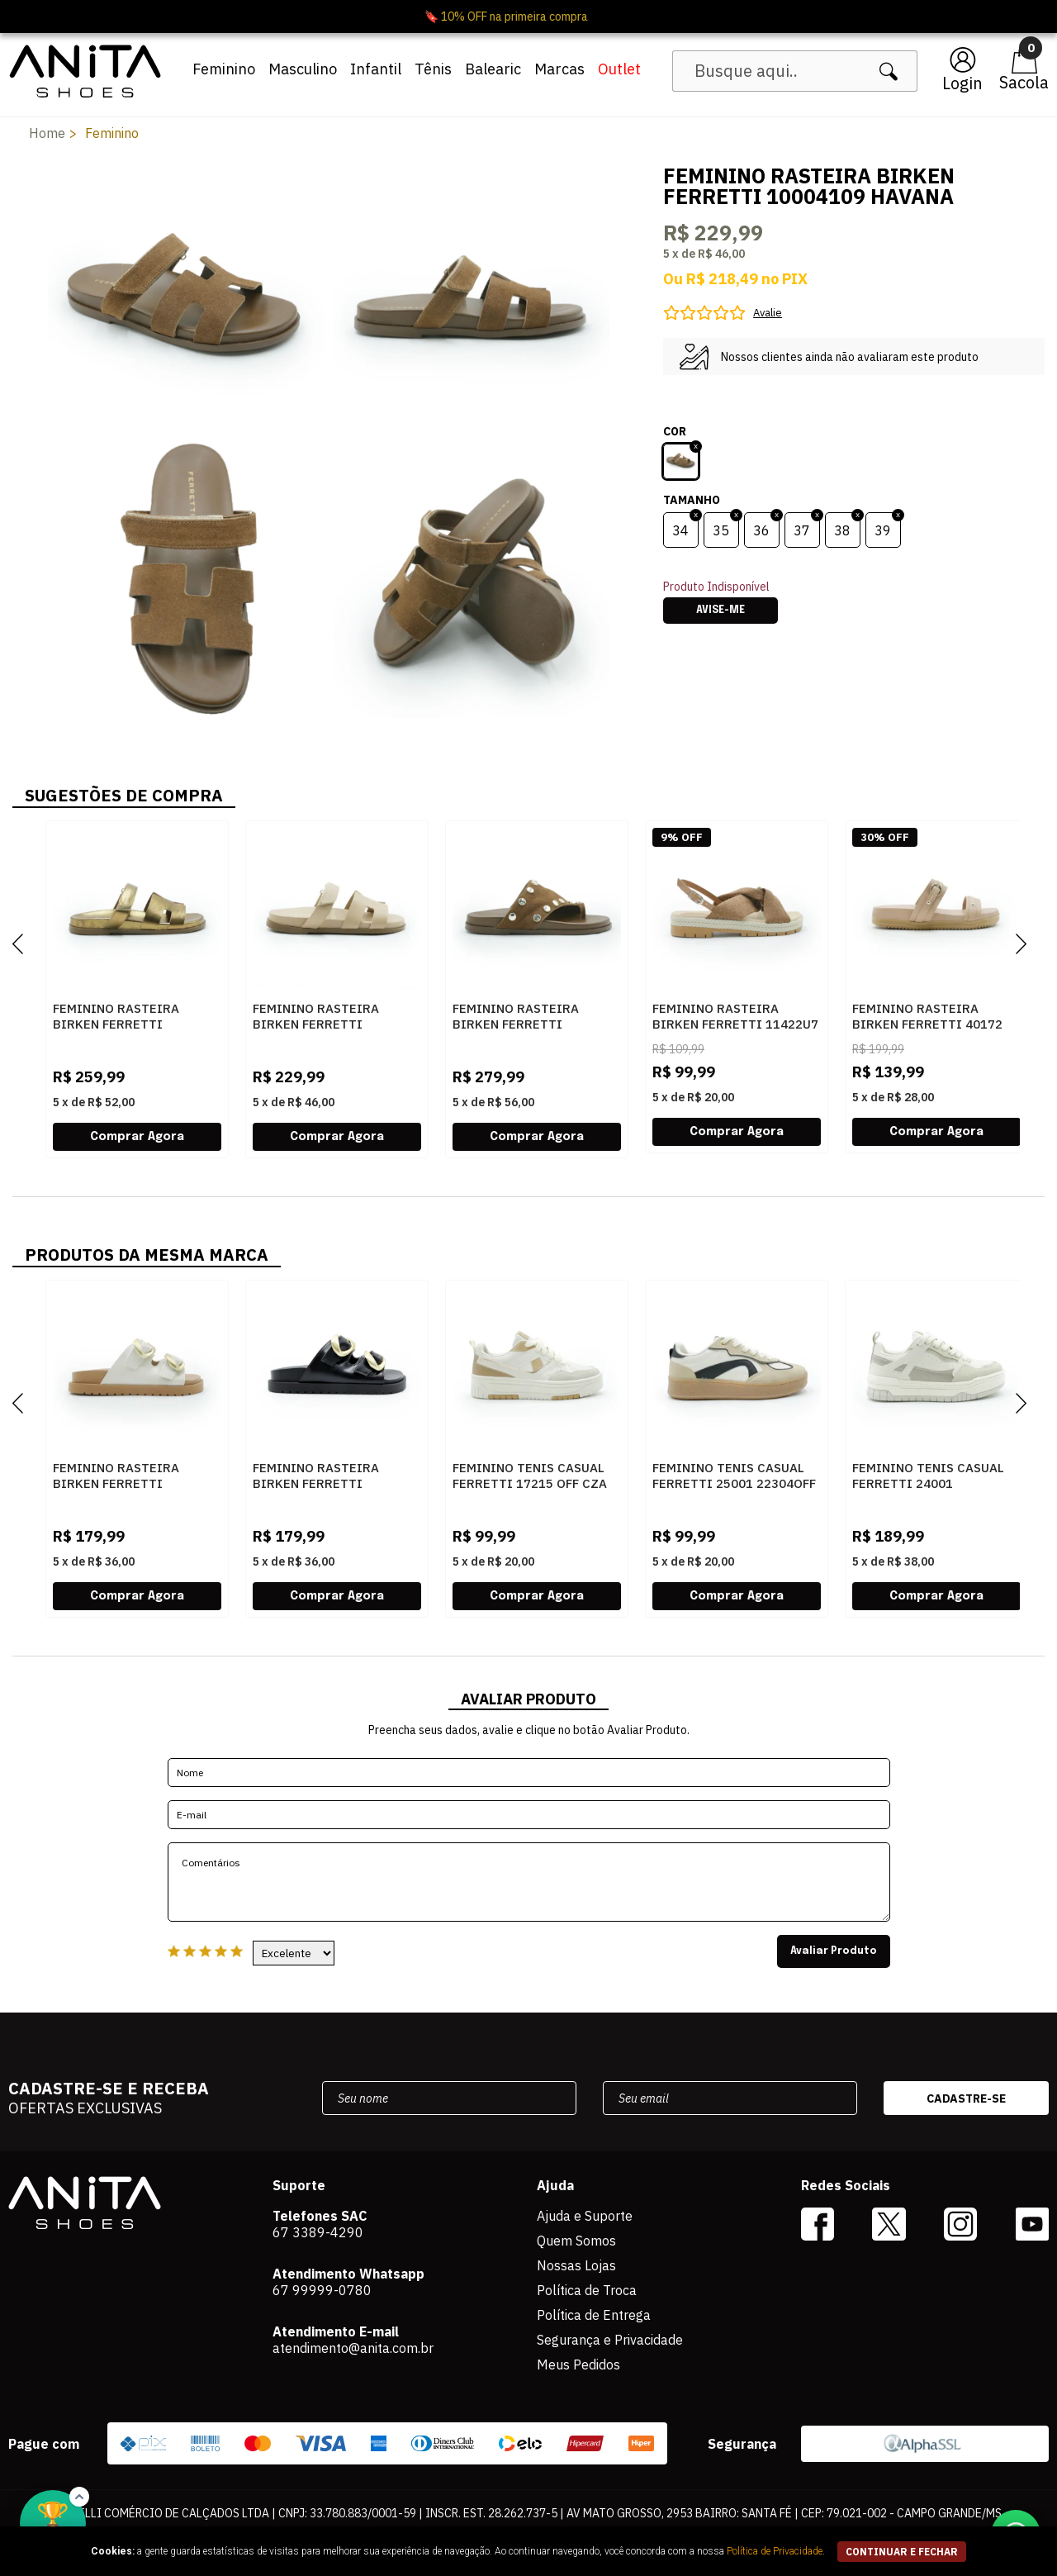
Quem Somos (576, 2240)
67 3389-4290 (318, 2232)
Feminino (223, 68)
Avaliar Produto (833, 1951)
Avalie (767, 313)
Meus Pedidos (578, 2364)
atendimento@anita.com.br (353, 2348)
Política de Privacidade (774, 2551)
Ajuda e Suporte (585, 2216)
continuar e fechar (902, 2551)
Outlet (619, 68)
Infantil (375, 68)
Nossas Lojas (576, 2265)
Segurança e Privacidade (610, 2339)
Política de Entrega (594, 2315)
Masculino (302, 68)
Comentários (529, 1882)
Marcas (559, 68)
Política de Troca (587, 2290)
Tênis (433, 68)
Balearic (493, 68)
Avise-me (720, 610)
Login (962, 83)
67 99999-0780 (322, 2290)
